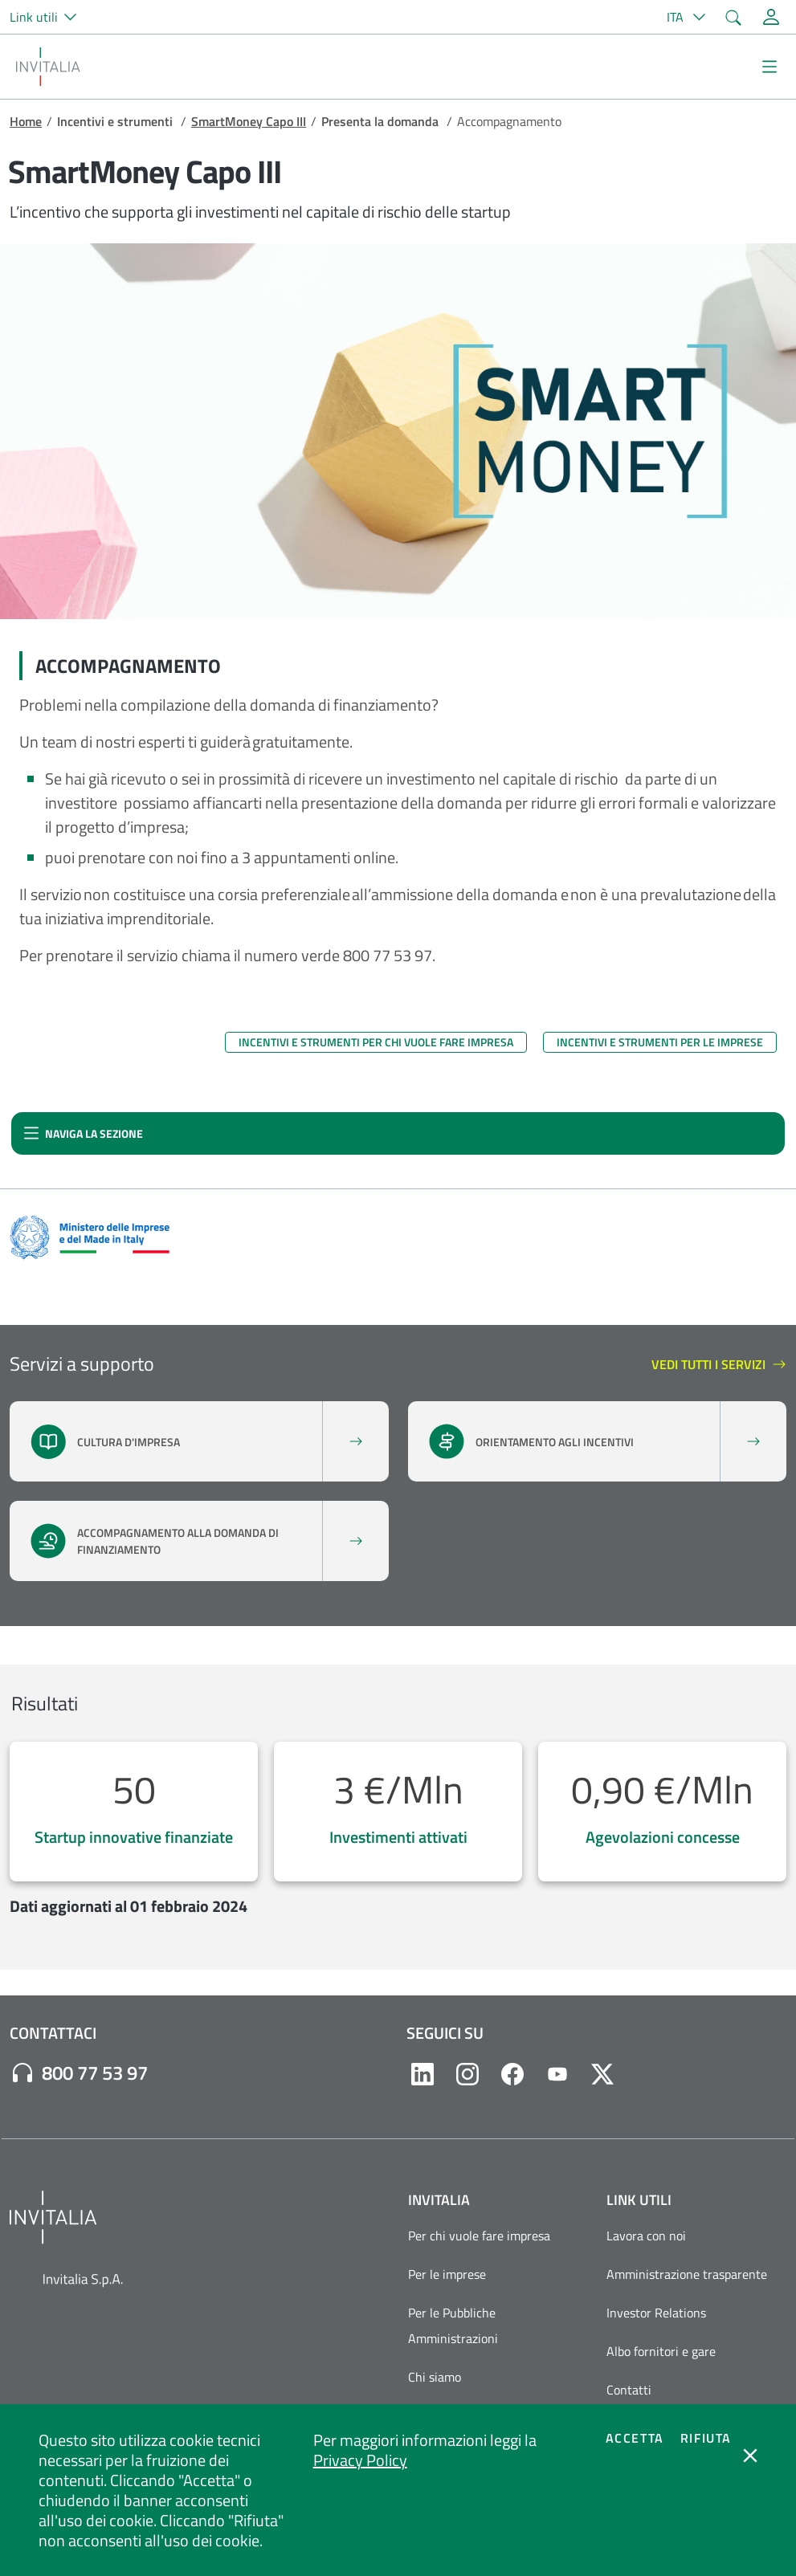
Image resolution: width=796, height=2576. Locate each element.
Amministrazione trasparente (686, 2274)
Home (26, 121)
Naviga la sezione (83, 1137)
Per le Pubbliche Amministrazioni (453, 2325)
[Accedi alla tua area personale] (771, 17)
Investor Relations (656, 2312)
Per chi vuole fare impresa (479, 2235)
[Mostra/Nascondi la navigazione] (769, 66)
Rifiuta (706, 2437)
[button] (50, 17)
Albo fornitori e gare (661, 2351)
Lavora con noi (646, 2235)
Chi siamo (434, 2376)
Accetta (635, 2437)
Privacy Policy (360, 2460)
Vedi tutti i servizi (718, 1365)
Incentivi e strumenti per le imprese (660, 1041)
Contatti (628, 2389)
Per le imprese (447, 2274)
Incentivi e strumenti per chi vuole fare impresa (376, 1041)
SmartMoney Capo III (248, 121)
